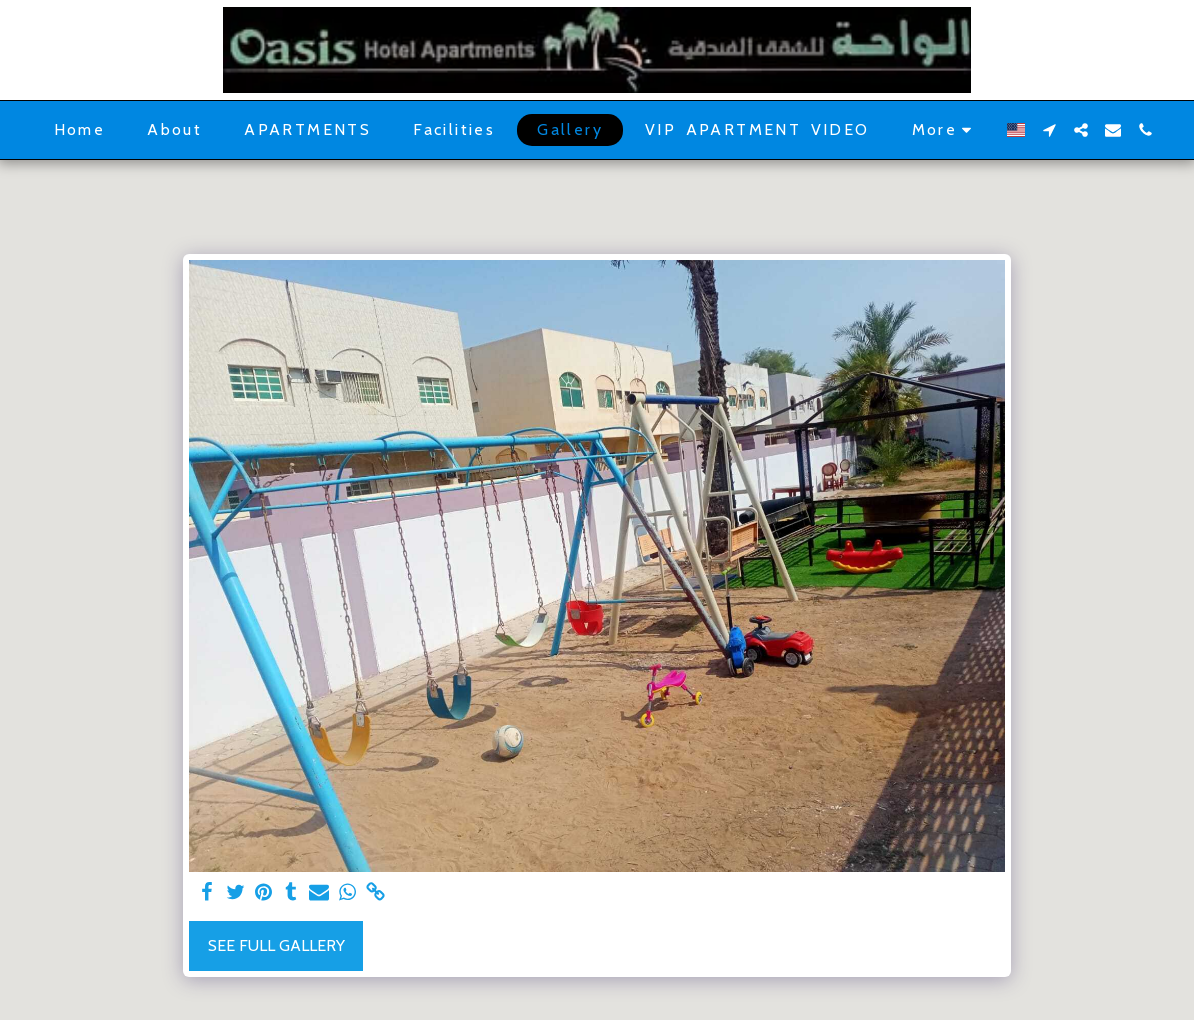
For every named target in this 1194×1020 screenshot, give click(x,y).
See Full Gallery (276, 945)
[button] (1049, 130)
